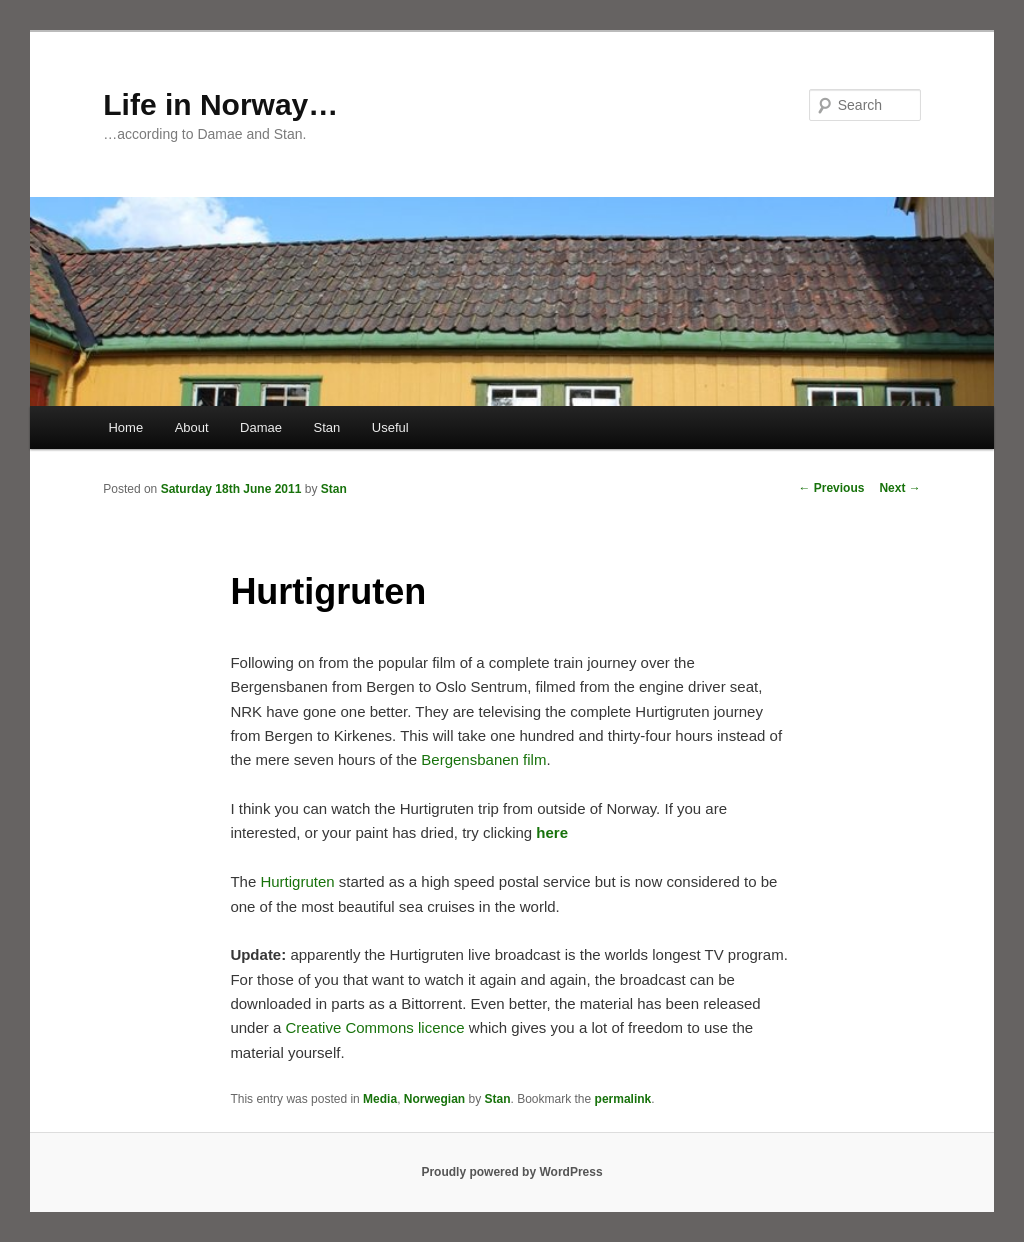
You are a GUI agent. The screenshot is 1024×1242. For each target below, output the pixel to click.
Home (125, 427)
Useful (390, 427)
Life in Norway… (220, 104)
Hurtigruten (299, 881)
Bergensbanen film (483, 759)
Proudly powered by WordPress (511, 1172)
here (552, 832)
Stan (327, 427)
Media (380, 1099)
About (192, 427)
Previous (831, 488)
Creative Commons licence (374, 1027)
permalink (623, 1099)
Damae (261, 427)
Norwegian (434, 1099)
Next (899, 488)
